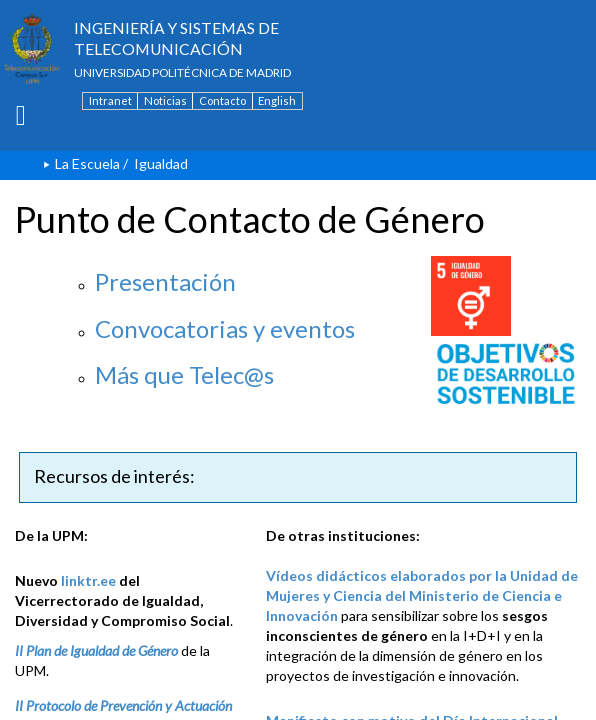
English (277, 100)
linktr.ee (88, 580)
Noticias (165, 100)
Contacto (222, 100)
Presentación (165, 281)
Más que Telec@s (184, 374)
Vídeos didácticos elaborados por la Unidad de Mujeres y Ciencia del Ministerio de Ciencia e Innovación (422, 595)
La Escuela (87, 163)
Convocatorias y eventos (225, 328)
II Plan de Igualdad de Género (96, 650)
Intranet (110, 100)
